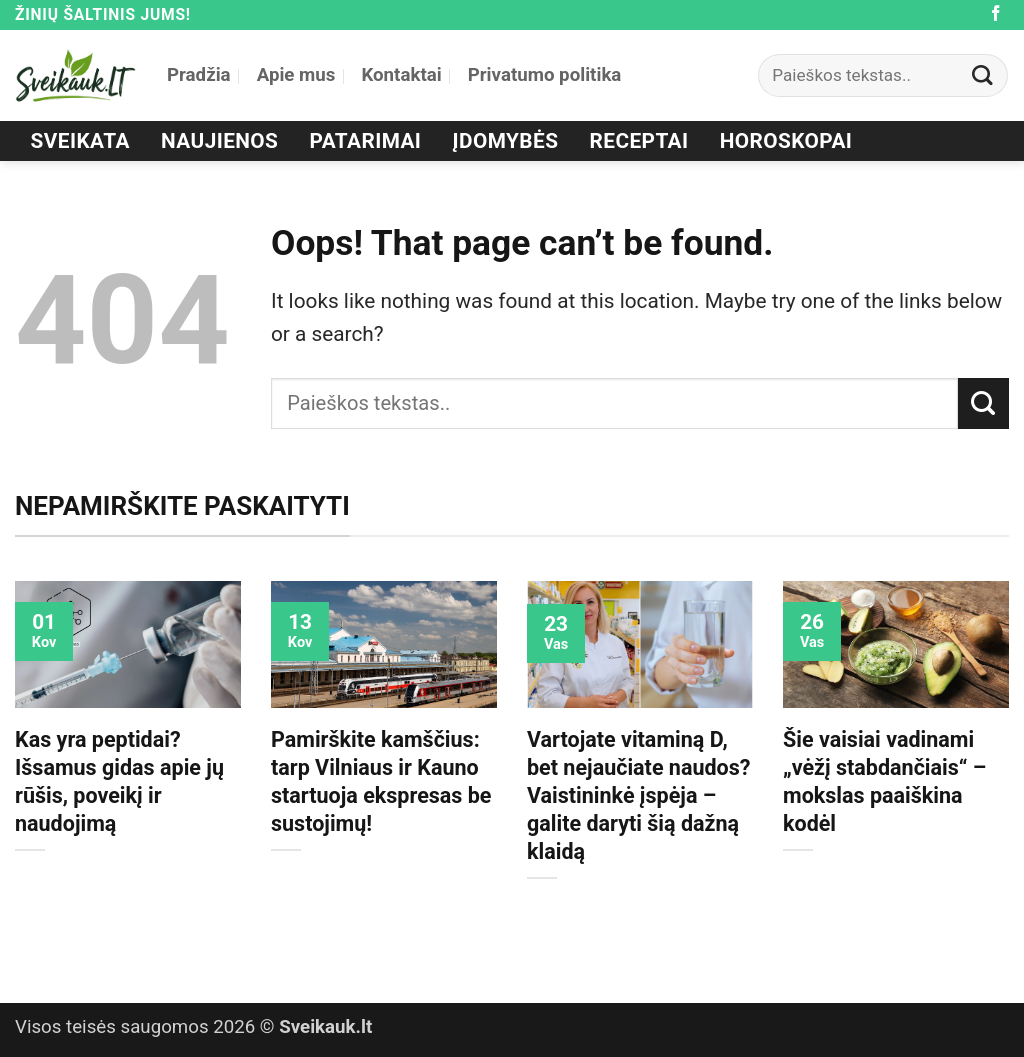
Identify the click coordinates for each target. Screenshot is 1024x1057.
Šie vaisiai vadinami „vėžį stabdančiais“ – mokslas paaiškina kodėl (884, 781)
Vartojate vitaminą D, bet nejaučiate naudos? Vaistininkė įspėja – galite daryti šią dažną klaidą (639, 795)
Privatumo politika (545, 75)
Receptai (639, 141)
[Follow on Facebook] (996, 14)
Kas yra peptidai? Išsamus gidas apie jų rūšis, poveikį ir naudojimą (119, 781)
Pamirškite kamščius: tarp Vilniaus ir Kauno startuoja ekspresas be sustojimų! (381, 781)
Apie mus (296, 75)
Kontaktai (401, 75)
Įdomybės (506, 141)
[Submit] (983, 75)
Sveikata (80, 141)
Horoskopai (786, 141)
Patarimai (366, 141)
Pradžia (199, 75)
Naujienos (219, 141)
